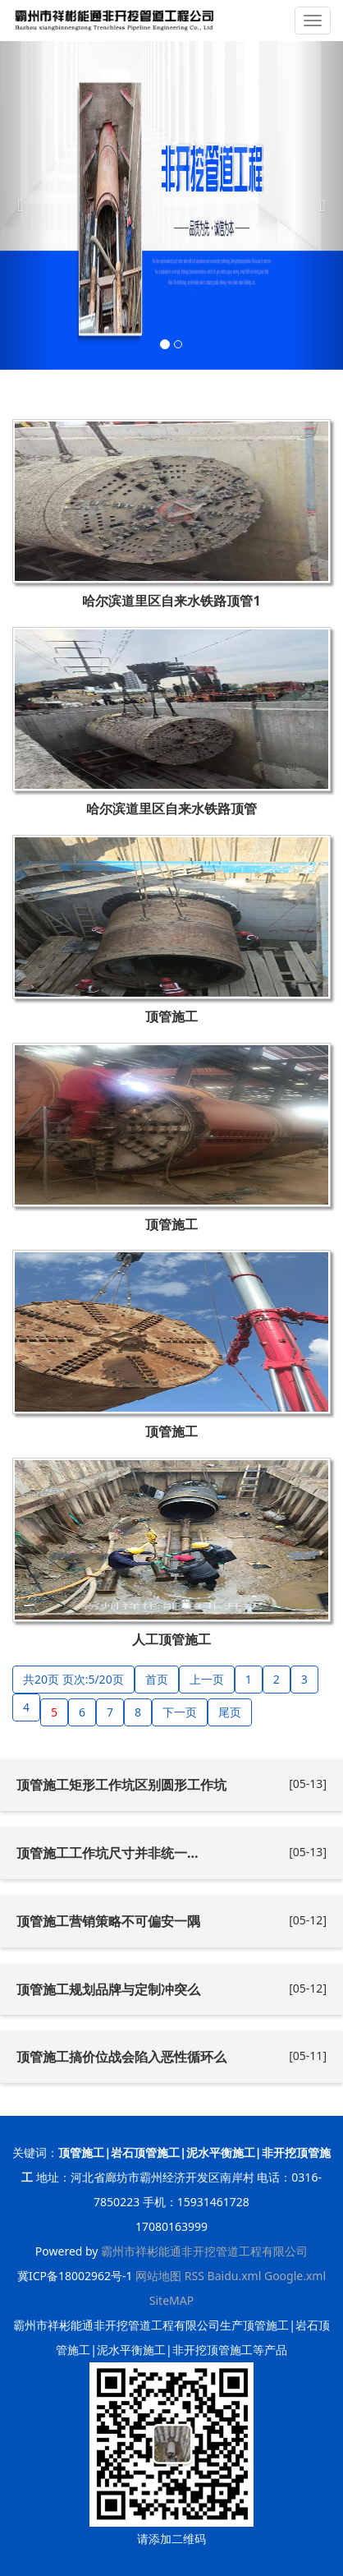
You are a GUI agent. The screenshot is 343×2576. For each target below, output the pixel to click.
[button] (26, 205)
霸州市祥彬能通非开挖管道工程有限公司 (204, 2251)
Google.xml (295, 2275)
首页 (156, 1679)
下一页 (179, 1712)
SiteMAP (171, 2300)
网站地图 (158, 2275)
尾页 (229, 1712)
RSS (194, 2275)
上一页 (207, 1679)
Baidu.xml (235, 2275)
